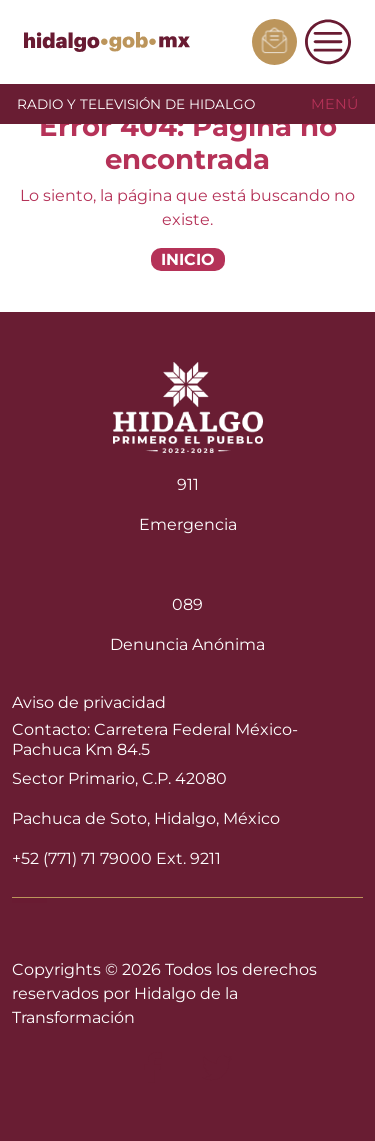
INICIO (188, 259)
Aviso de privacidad (89, 702)
